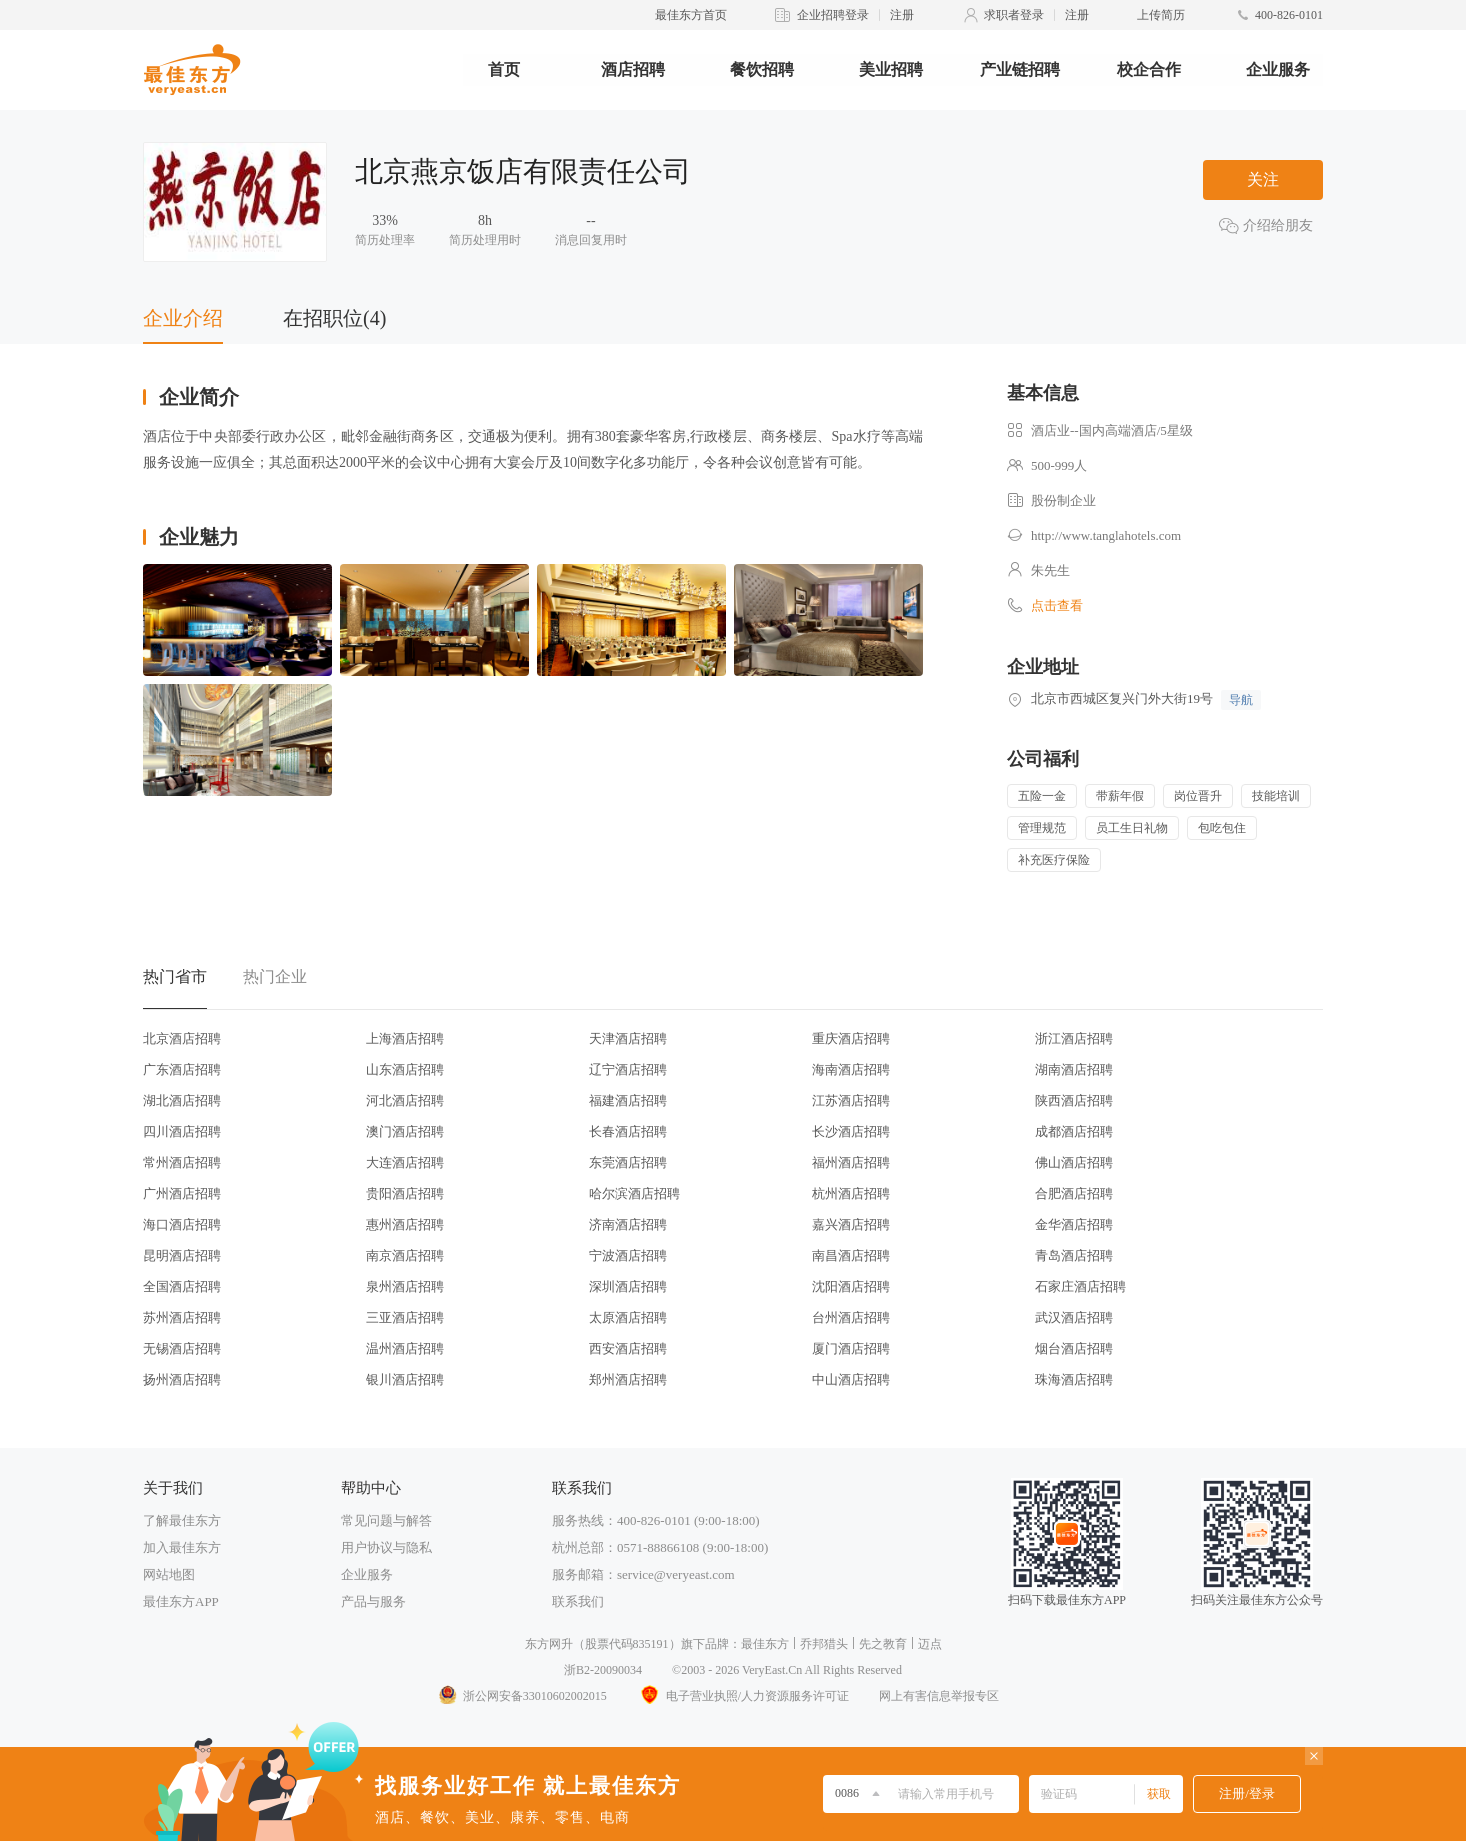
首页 (504, 69)
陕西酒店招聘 (1074, 1100)
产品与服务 (373, 1601)
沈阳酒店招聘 (851, 1286)
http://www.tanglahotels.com (1106, 535)
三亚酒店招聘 (405, 1317)
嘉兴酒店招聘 (851, 1224)
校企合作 (1149, 69)
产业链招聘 (1020, 69)
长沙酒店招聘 (851, 1131)
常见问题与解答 (386, 1520)
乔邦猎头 (824, 1644)
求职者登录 (1014, 15)
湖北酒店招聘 (182, 1100)
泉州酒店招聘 (405, 1286)
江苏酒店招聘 (851, 1100)
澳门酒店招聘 (405, 1131)
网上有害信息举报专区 (939, 1696)
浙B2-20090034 (603, 1670)
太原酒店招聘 (628, 1317)
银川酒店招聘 (405, 1379)
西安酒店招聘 (628, 1348)
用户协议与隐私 (386, 1547)
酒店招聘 (633, 69)
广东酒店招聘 (182, 1069)
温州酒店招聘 (405, 1348)
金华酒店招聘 (1074, 1224)
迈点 (930, 1644)
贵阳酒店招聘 (405, 1193)
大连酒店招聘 (405, 1162)
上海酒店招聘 (405, 1038)
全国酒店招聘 (182, 1286)
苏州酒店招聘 (182, 1317)
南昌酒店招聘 (851, 1255)
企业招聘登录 (833, 15)
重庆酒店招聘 (851, 1038)
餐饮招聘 (762, 69)
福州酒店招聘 (851, 1162)
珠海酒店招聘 (1074, 1379)
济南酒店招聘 (628, 1224)
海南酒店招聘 (851, 1069)
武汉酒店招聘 (1074, 1317)
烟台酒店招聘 (1074, 1348)
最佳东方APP (181, 1601)
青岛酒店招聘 (1074, 1255)
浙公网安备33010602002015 (522, 1696)
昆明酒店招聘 (182, 1255)
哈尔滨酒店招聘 (634, 1193)
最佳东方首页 (691, 15)
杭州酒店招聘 (851, 1193)
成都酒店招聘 (1074, 1131)
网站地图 (169, 1574)
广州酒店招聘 (182, 1193)
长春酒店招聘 (628, 1131)
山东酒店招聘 (405, 1069)
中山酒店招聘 (851, 1379)
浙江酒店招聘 (1074, 1038)
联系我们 (578, 1601)
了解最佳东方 (182, 1520)
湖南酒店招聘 (1074, 1069)
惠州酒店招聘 (405, 1224)
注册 (902, 15)
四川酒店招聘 (182, 1131)
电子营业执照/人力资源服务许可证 (743, 1696)
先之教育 (883, 1644)
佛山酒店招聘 (1074, 1162)
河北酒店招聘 (405, 1100)
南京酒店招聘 (405, 1255)
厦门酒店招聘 (851, 1348)
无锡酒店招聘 (182, 1348)
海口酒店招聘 (182, 1224)
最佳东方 (765, 1644)
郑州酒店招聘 (628, 1379)
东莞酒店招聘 (628, 1162)
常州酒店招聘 (182, 1162)
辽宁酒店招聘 (628, 1069)
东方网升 (549, 1644)
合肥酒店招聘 (1074, 1193)
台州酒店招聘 (851, 1317)
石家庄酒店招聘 (1080, 1286)
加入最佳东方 (182, 1547)
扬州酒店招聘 (182, 1379)
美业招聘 (891, 69)
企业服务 (1278, 69)
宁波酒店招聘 (628, 1255)
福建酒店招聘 (628, 1100)
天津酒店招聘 (628, 1038)
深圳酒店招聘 (628, 1286)
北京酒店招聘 (182, 1038)
